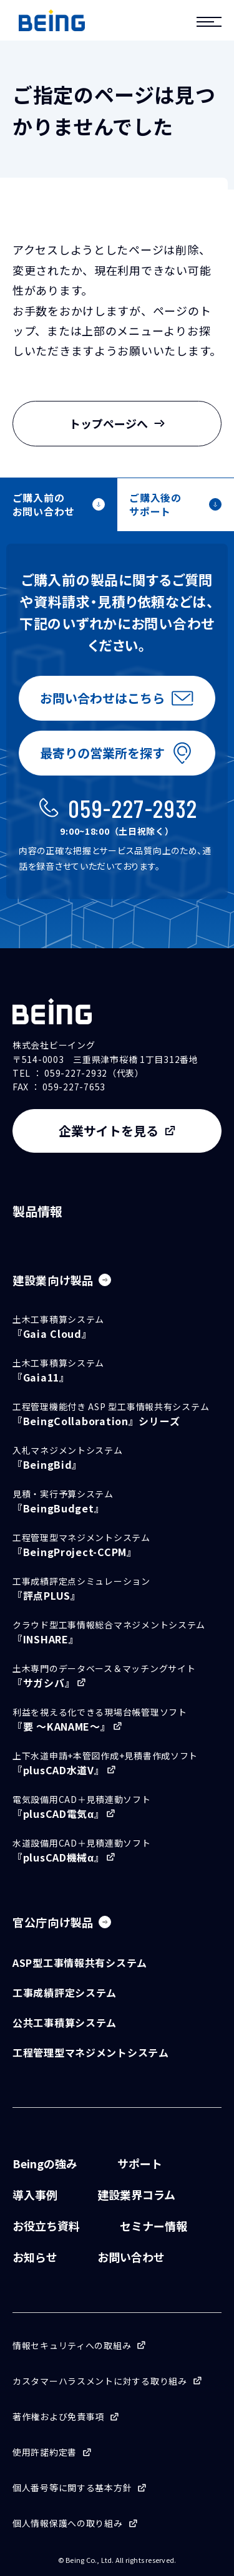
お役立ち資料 (46, 2226)
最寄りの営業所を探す (102, 753)
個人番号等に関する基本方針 (72, 2487)
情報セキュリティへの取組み (71, 2345)
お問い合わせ (131, 2257)
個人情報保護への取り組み (67, 2523)
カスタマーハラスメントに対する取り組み (99, 2381)
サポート (139, 2163)
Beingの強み (44, 2163)
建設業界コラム (136, 2194)
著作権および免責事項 (58, 2416)
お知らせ (34, 2257)
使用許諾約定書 (44, 2452)
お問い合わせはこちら (102, 698)
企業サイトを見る (108, 1131)
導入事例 (34, 2194)
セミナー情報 (153, 2226)
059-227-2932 (133, 807)
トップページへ (117, 423)
